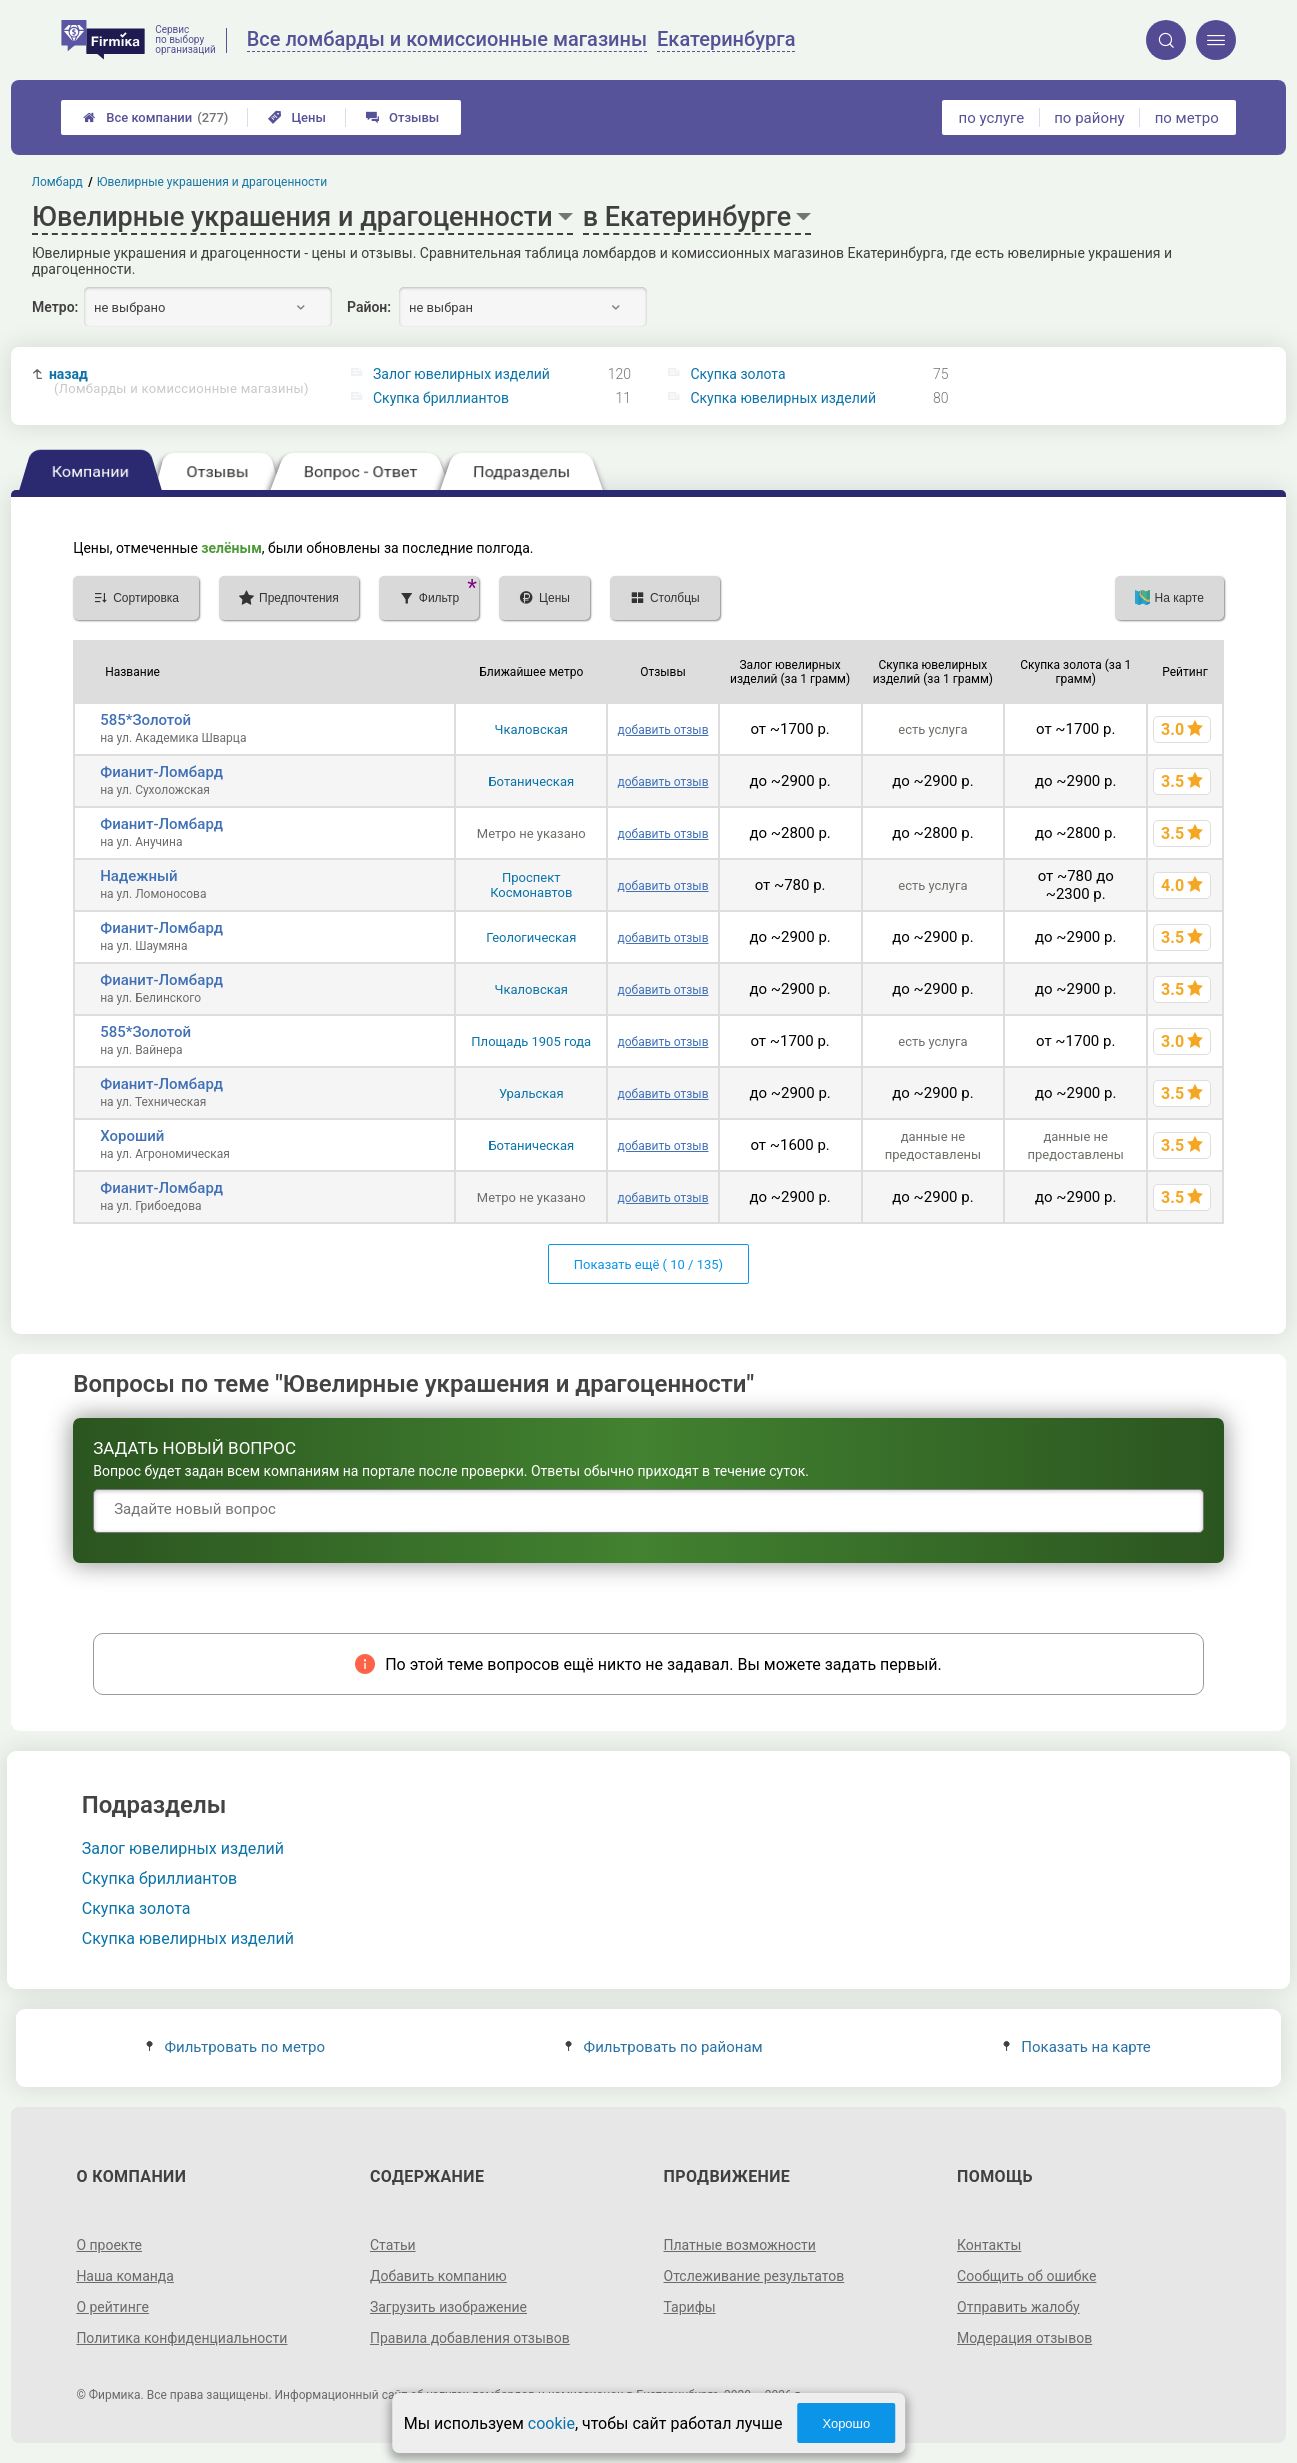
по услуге (992, 118)
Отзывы (402, 117)
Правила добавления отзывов (470, 2338)
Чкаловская (531, 729)
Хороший (132, 1136)
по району (1089, 118)
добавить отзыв (662, 730)
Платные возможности (740, 2245)
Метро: (55, 307)
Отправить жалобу (1018, 2307)
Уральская (531, 1093)
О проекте (109, 2245)
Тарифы (690, 2307)
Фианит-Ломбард (161, 772)
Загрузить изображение (448, 2307)
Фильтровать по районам (663, 2047)
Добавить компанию (438, 2276)
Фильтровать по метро (235, 2047)
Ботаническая (531, 781)
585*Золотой (145, 720)
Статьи (393, 2245)
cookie (551, 2423)
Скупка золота (737, 374)
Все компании (155, 117)
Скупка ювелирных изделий (783, 398)
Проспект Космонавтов (531, 885)
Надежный (138, 876)
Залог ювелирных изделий (461, 374)
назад (179, 381)
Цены (297, 117)
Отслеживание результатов (754, 2276)
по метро (1187, 118)
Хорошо (846, 2423)
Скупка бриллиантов (441, 398)
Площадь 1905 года (531, 1041)
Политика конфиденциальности (181, 2338)
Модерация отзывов (1024, 2338)
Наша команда (125, 2276)
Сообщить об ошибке (1026, 2276)
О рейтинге (112, 2307)
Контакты (989, 2245)
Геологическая (531, 937)
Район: (369, 307)
